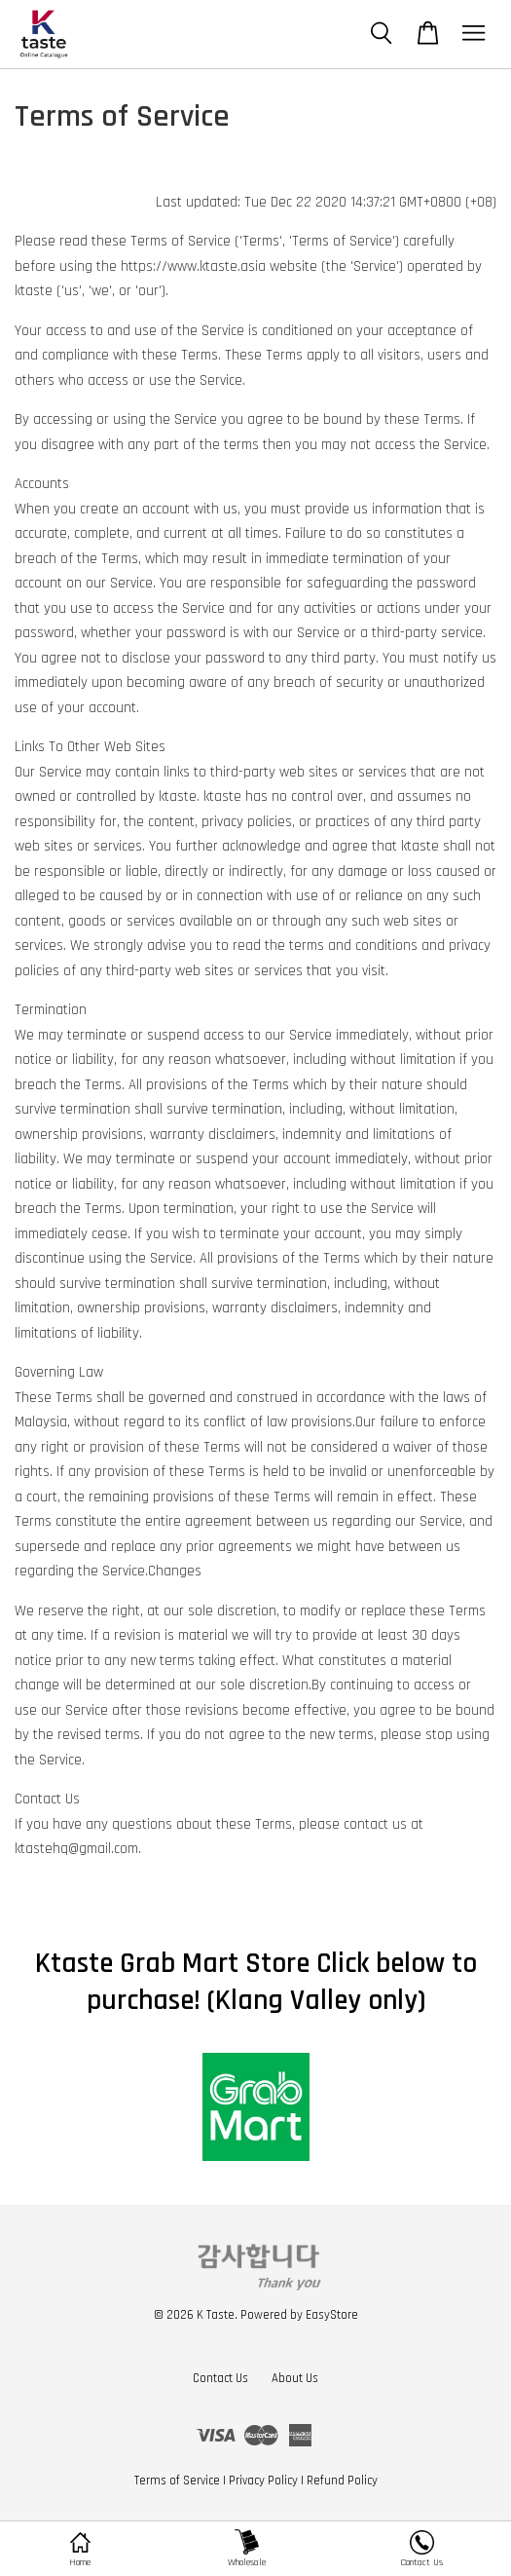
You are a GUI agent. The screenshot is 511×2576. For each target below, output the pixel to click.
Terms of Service (177, 2480)
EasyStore (332, 2315)
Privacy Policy (263, 2480)
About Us (295, 2378)
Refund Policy (342, 2480)
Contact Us (220, 2378)
